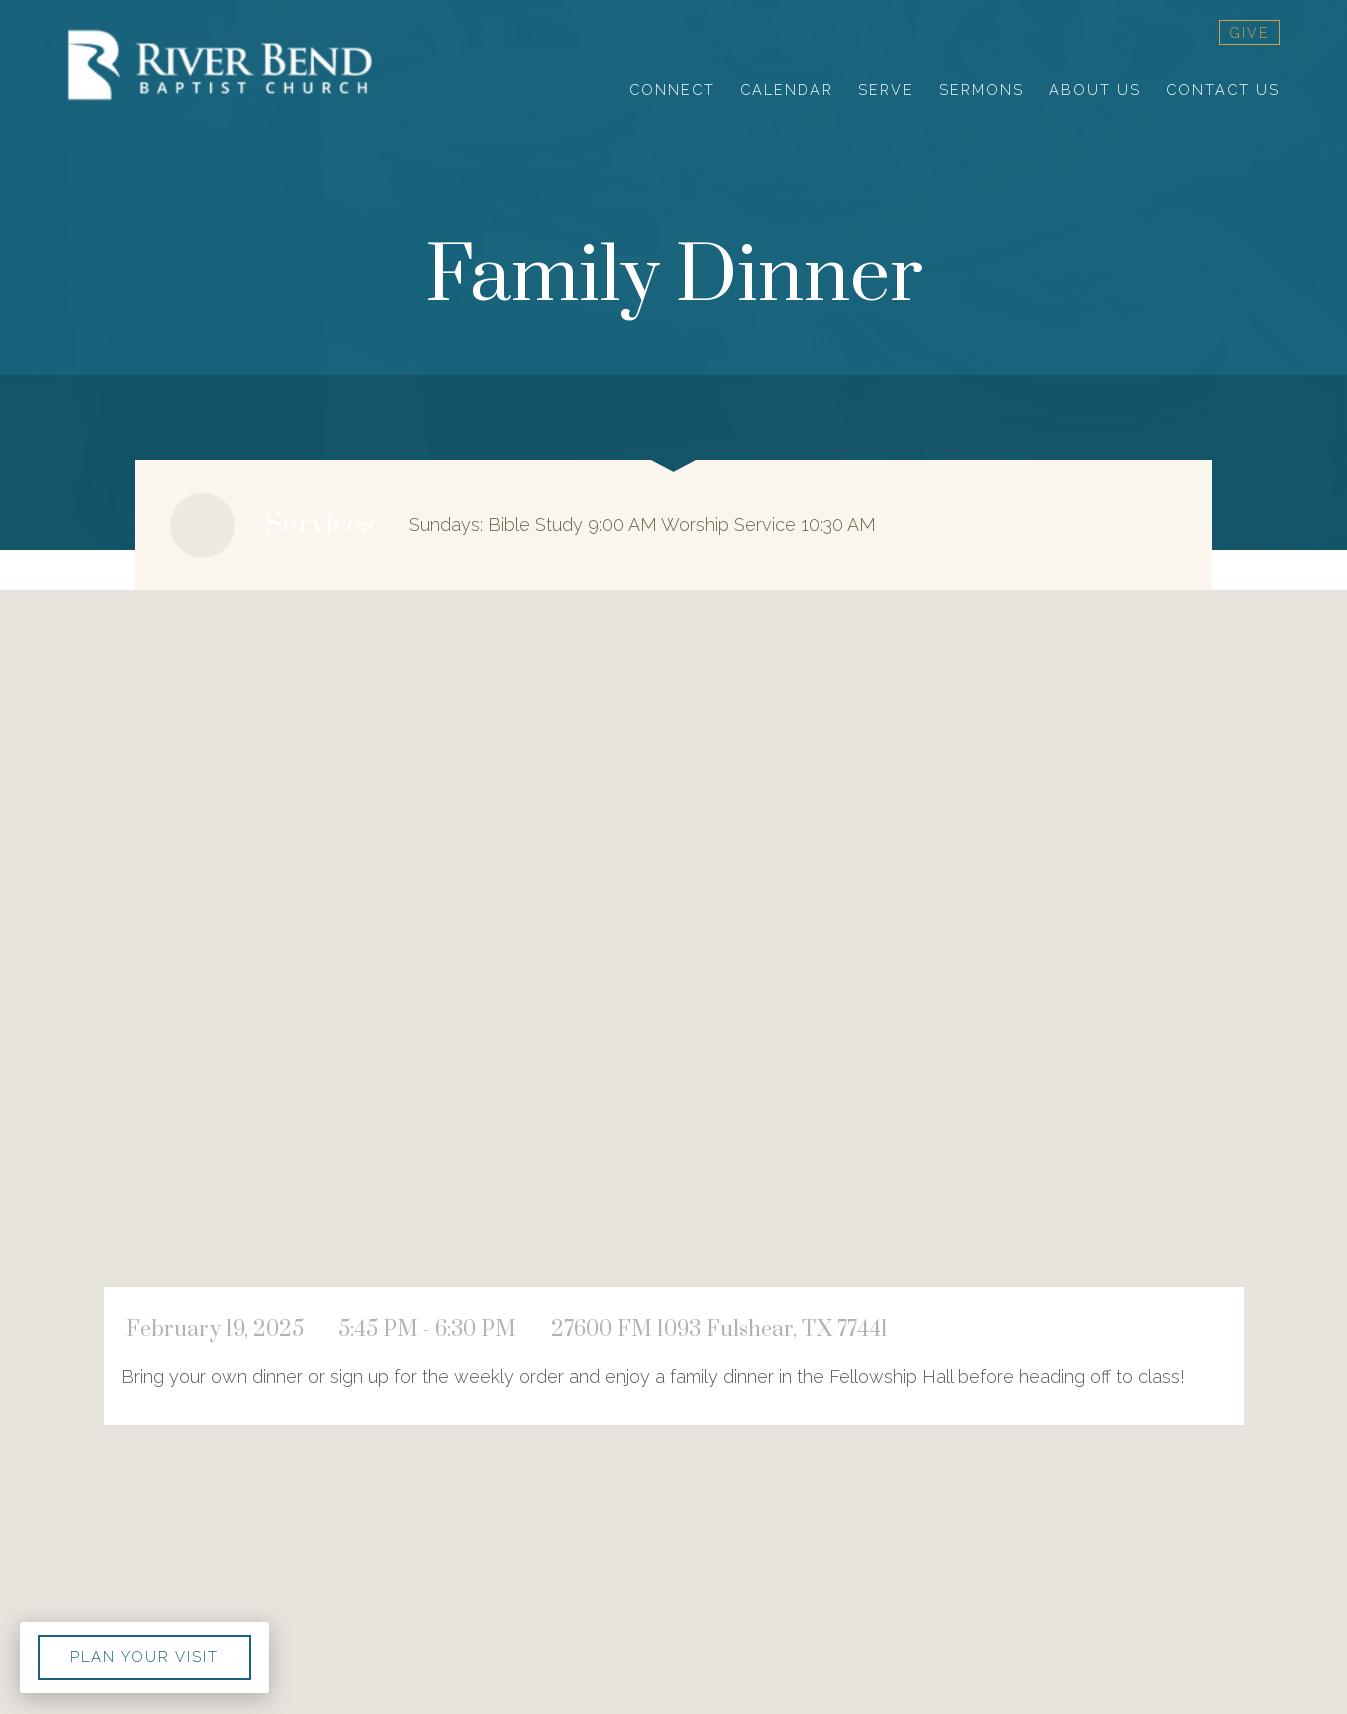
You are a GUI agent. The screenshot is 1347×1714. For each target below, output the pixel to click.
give (1249, 33)
